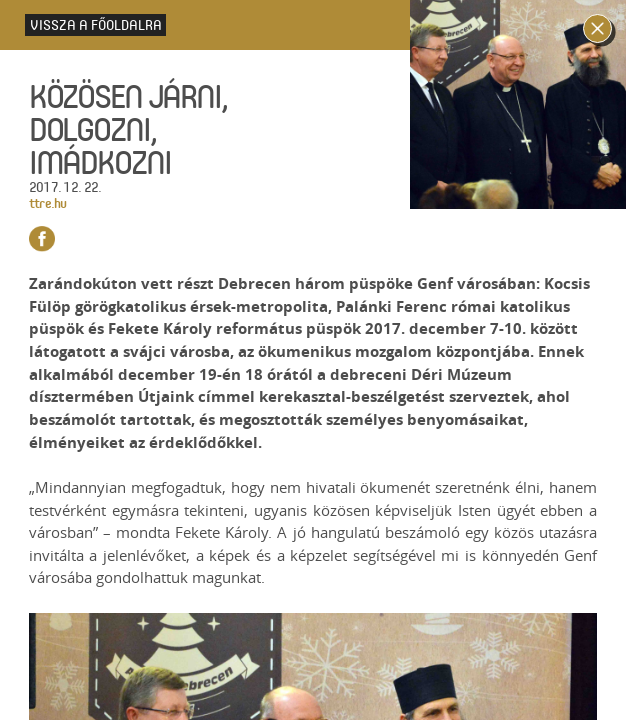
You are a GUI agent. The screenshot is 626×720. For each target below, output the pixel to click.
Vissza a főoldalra (96, 24)
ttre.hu (48, 202)
